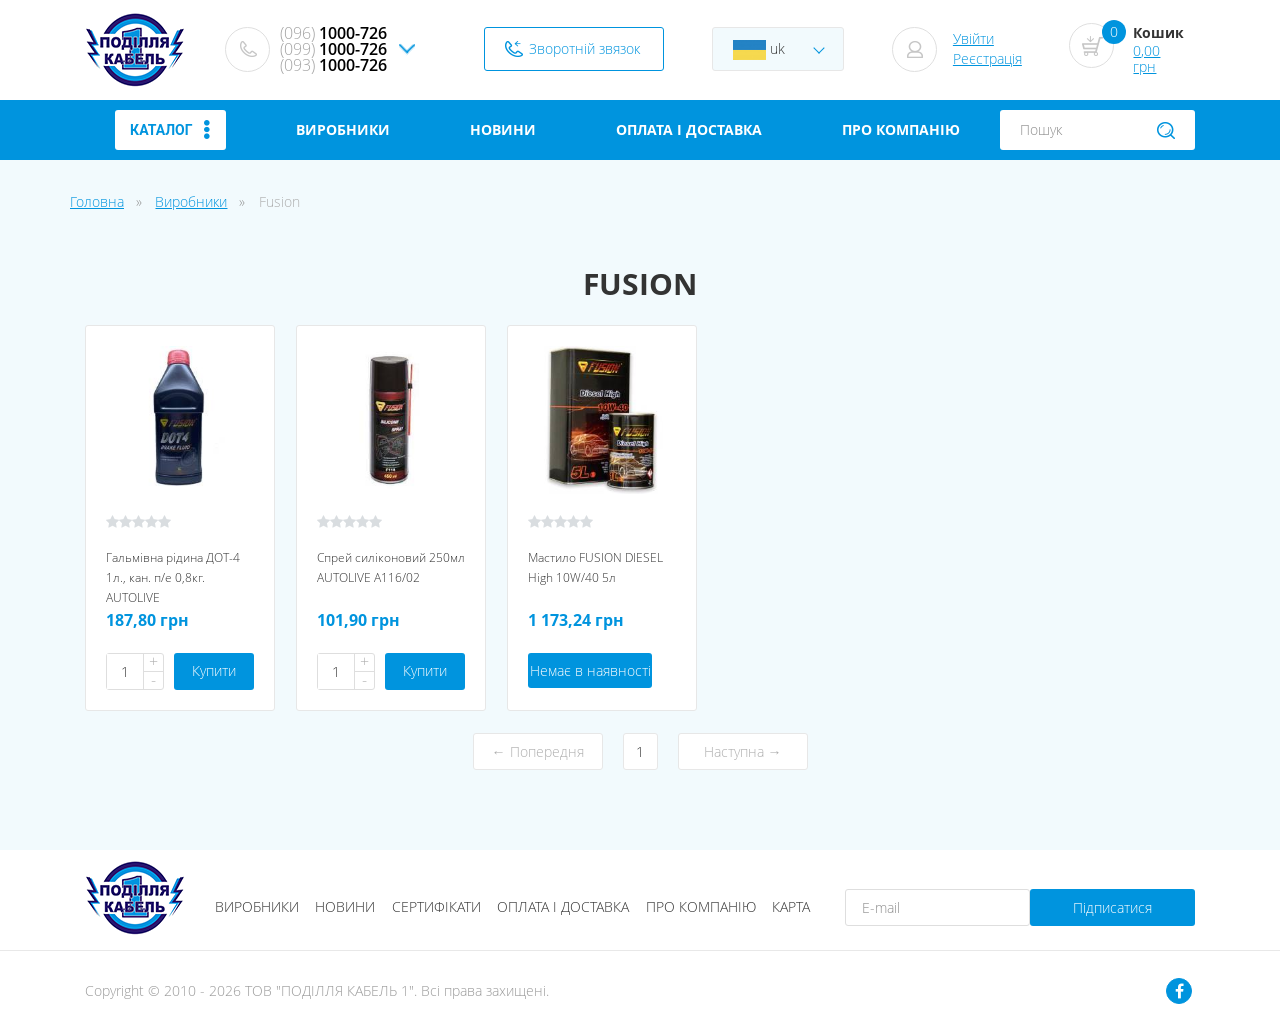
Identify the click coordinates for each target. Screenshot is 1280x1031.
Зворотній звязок (584, 48)
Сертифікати (436, 906)
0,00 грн (1146, 59)
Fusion (279, 201)
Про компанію (701, 906)
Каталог (170, 130)
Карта (791, 906)
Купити (214, 670)
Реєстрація (987, 58)
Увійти (973, 38)
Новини (345, 906)
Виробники (191, 201)
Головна (97, 201)
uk (759, 49)
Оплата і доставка (563, 906)
